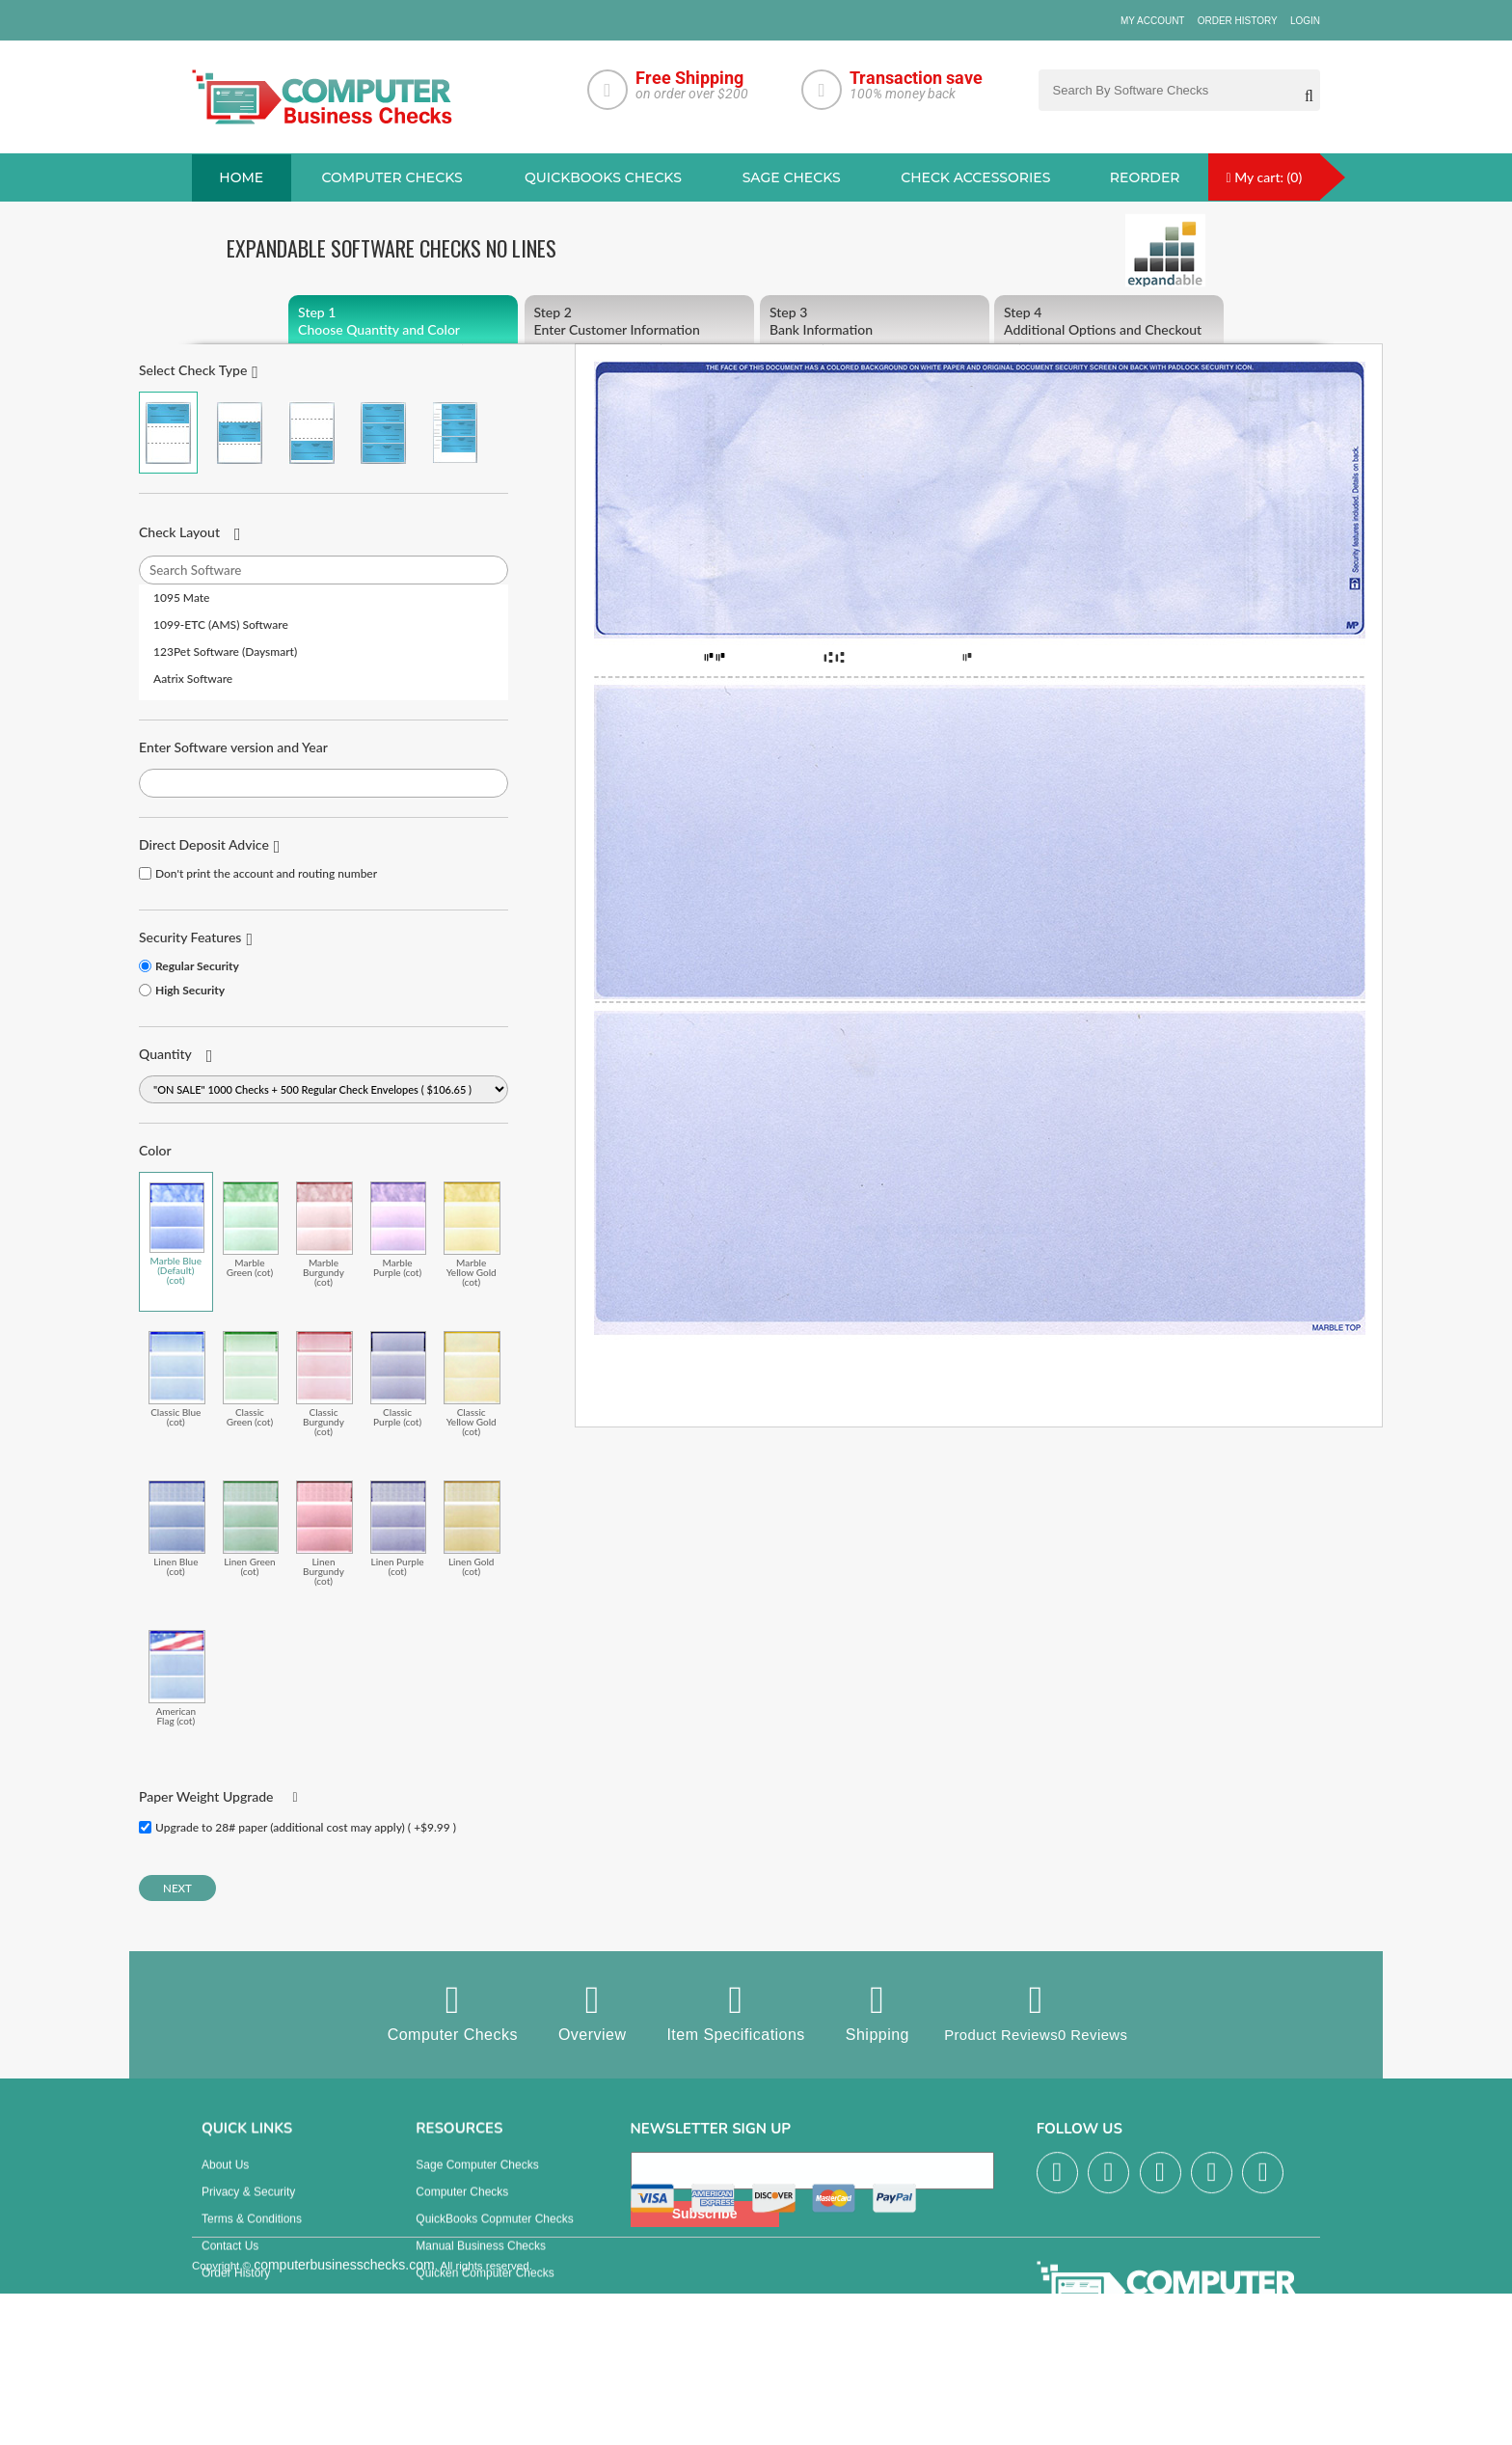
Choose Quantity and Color (403, 322)
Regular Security (197, 967)
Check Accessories (975, 178)
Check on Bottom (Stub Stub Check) (312, 434)
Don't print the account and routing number (266, 874)
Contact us (230, 2264)
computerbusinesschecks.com (344, 2433)
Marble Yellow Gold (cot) (472, 1235)
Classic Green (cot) (251, 1379)
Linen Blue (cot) (176, 1529)
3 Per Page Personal (454, 434)
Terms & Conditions (252, 2237)
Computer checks (391, 178)
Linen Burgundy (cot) (324, 1534)
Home (241, 178)
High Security (190, 991)
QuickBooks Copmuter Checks (494, 2237)
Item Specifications (728, 2013)
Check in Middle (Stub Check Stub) (239, 434)
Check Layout (179, 533)
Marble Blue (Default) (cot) (176, 1234)
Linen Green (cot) (251, 1529)
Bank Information (875, 322)
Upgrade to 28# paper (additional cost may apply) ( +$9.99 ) (305, 1828)
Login (1305, 20)
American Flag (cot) (176, 1678)
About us (225, 2183)
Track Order (232, 2318)
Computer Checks (445, 2013)
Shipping (870, 2013)
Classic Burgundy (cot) (324, 1384)
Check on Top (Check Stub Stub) (168, 434)
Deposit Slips (449, 2318)
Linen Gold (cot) (472, 1529)
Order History (1238, 20)
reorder (1145, 178)
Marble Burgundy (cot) (324, 1235)
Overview (585, 2013)
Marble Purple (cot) (398, 1230)
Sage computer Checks (477, 2183)
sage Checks (791, 178)
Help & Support (241, 2345)
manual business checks (481, 2264)
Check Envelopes (460, 2345)
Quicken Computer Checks (485, 2291)
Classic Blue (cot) (176, 1379)
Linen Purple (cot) (398, 1529)
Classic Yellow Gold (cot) (472, 1384)
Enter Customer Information (639, 322)
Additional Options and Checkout (1109, 322)
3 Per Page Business (383, 434)
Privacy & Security (248, 2210)
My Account (1152, 20)
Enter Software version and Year (233, 748)
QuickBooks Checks (603, 178)
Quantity (165, 1054)
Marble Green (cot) (251, 1230)
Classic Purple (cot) (398, 1379)
